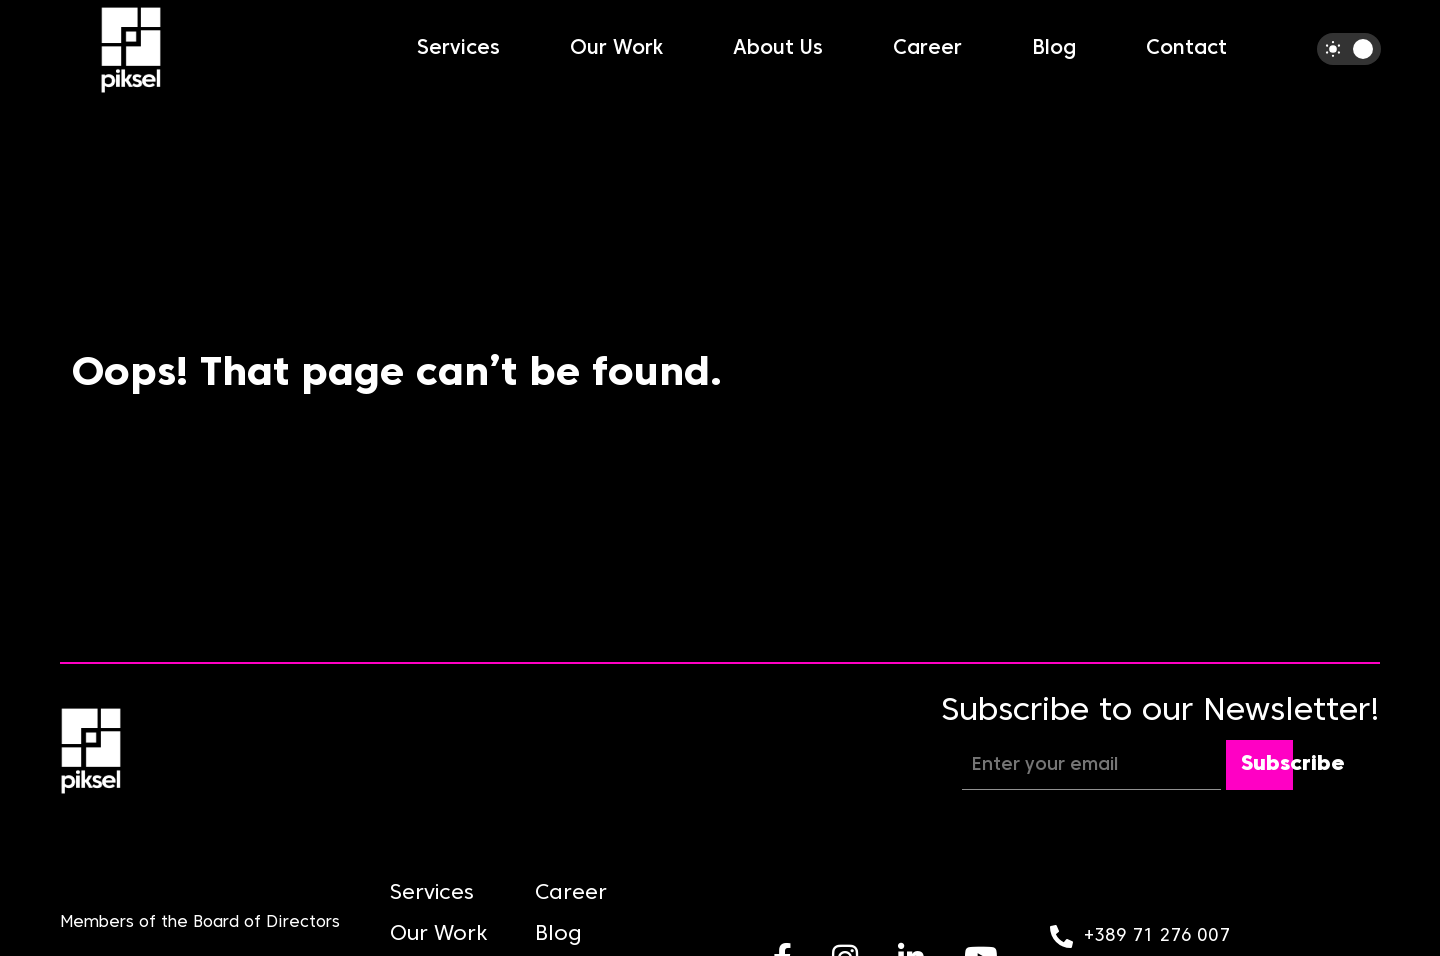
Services (458, 49)
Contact (1186, 49)
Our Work (616, 49)
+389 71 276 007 (1157, 936)
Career (927, 49)
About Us (778, 49)
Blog (1054, 49)
